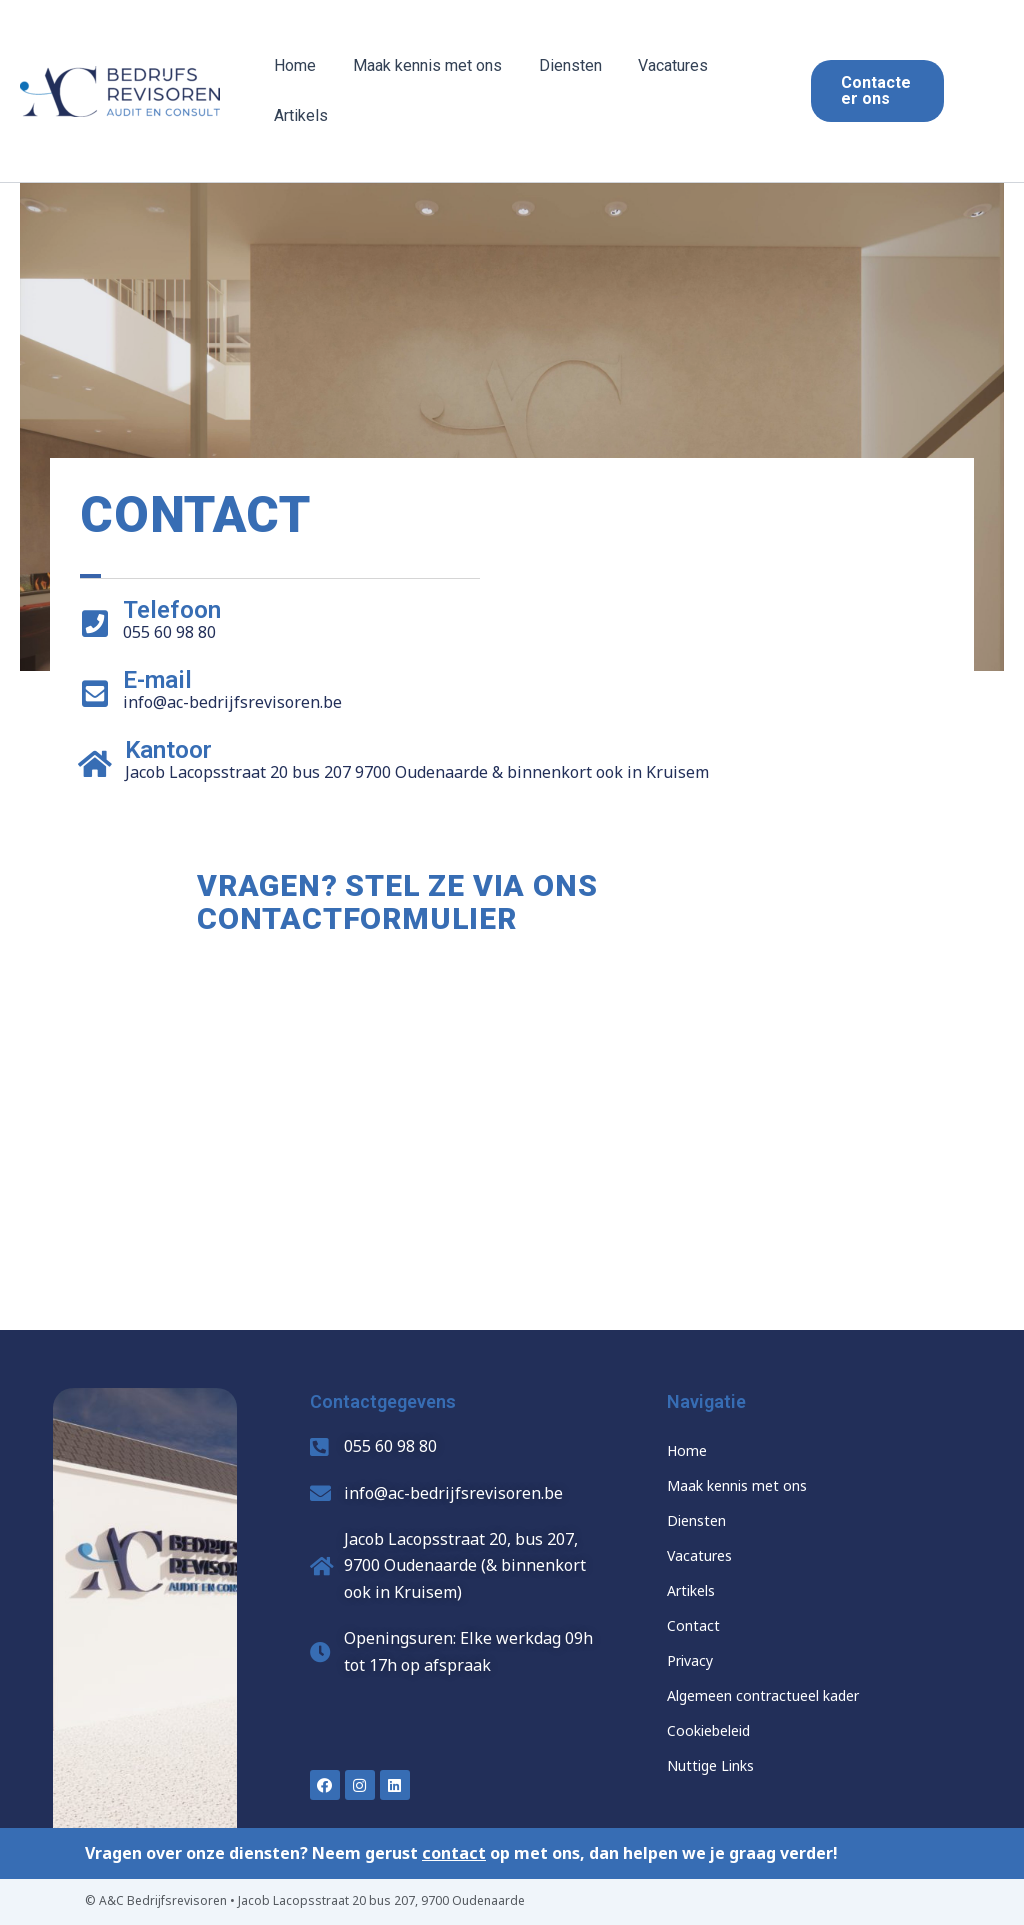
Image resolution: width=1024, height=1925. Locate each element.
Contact (693, 1625)
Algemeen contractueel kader (763, 1695)
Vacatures (657, 65)
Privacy (690, 1660)
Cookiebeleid (708, 1730)
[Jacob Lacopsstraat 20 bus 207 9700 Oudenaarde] (512, 1155)
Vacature (696, 1555)
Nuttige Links (710, 1765)
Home (293, 65)
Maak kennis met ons (420, 65)
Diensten (558, 65)
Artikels (299, 115)
